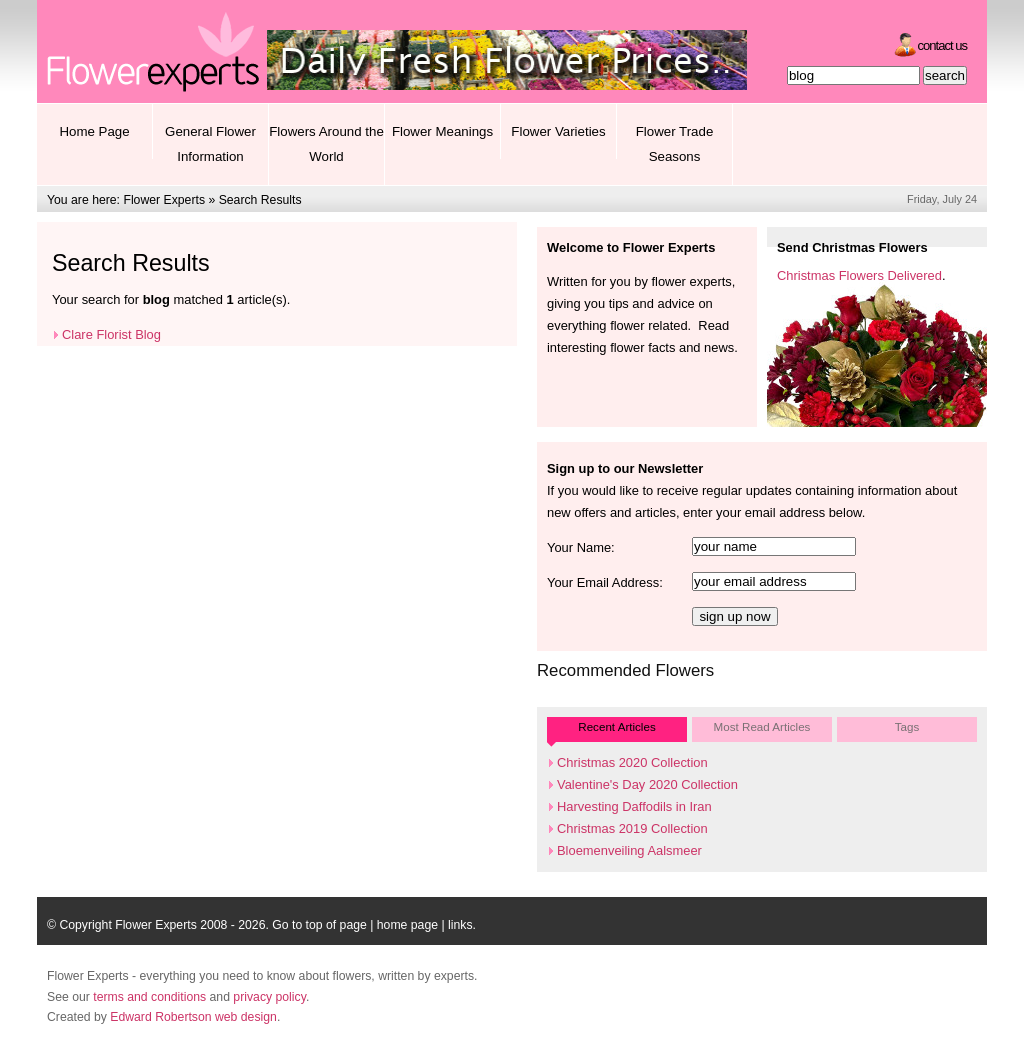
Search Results (260, 200)
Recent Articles (616, 726)
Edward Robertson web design (193, 1017)
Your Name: (581, 547)
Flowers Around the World (326, 144)
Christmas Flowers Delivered (859, 275)
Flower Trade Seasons (675, 144)
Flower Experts (164, 200)
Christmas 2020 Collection (632, 762)
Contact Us (942, 45)
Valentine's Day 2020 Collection (647, 784)
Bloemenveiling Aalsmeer (629, 850)
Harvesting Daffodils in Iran (634, 806)
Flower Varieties (558, 131)
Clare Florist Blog (111, 334)
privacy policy (269, 997)
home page (407, 925)
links (460, 925)
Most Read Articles (762, 726)
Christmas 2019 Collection (632, 828)
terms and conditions (149, 997)
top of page (336, 925)
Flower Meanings (442, 131)
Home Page (94, 131)
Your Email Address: (605, 582)
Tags (907, 726)
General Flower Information (210, 144)
